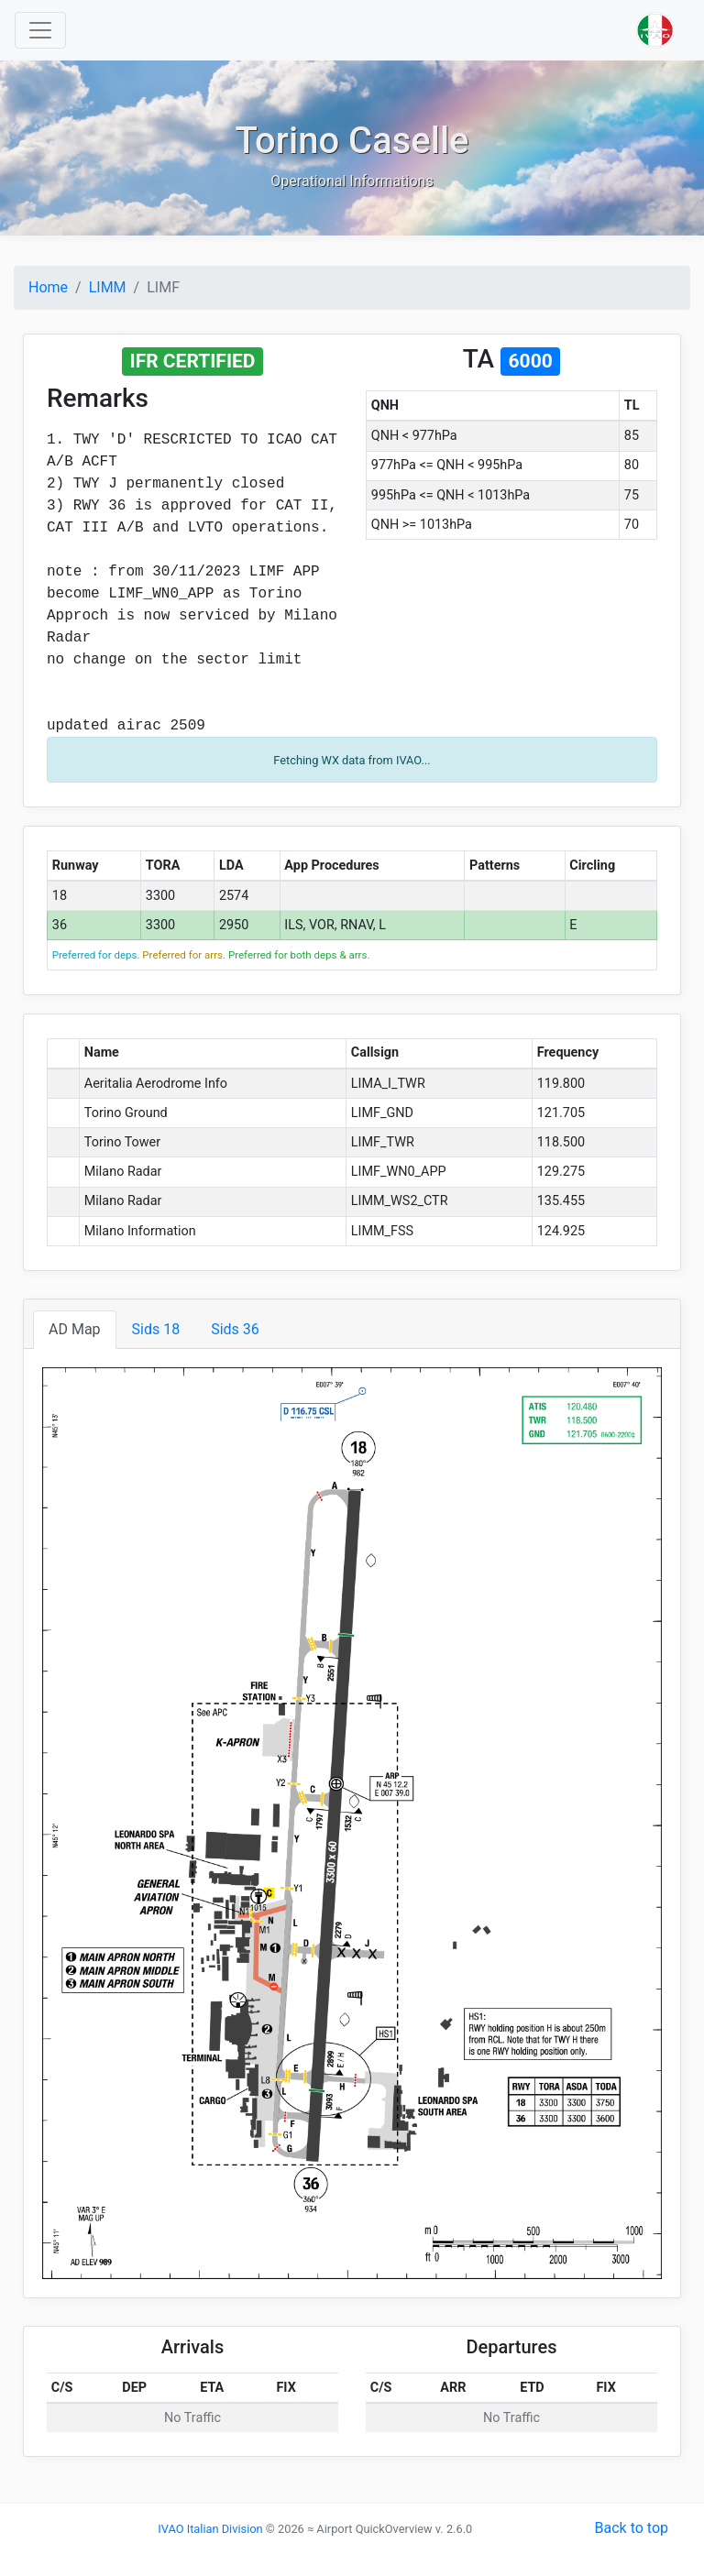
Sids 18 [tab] (156, 1329)
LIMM (107, 287)
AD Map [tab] (75, 1329)
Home (48, 287)
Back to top (631, 2528)
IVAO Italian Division (210, 2529)
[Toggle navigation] (40, 30)
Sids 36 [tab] (235, 1329)
